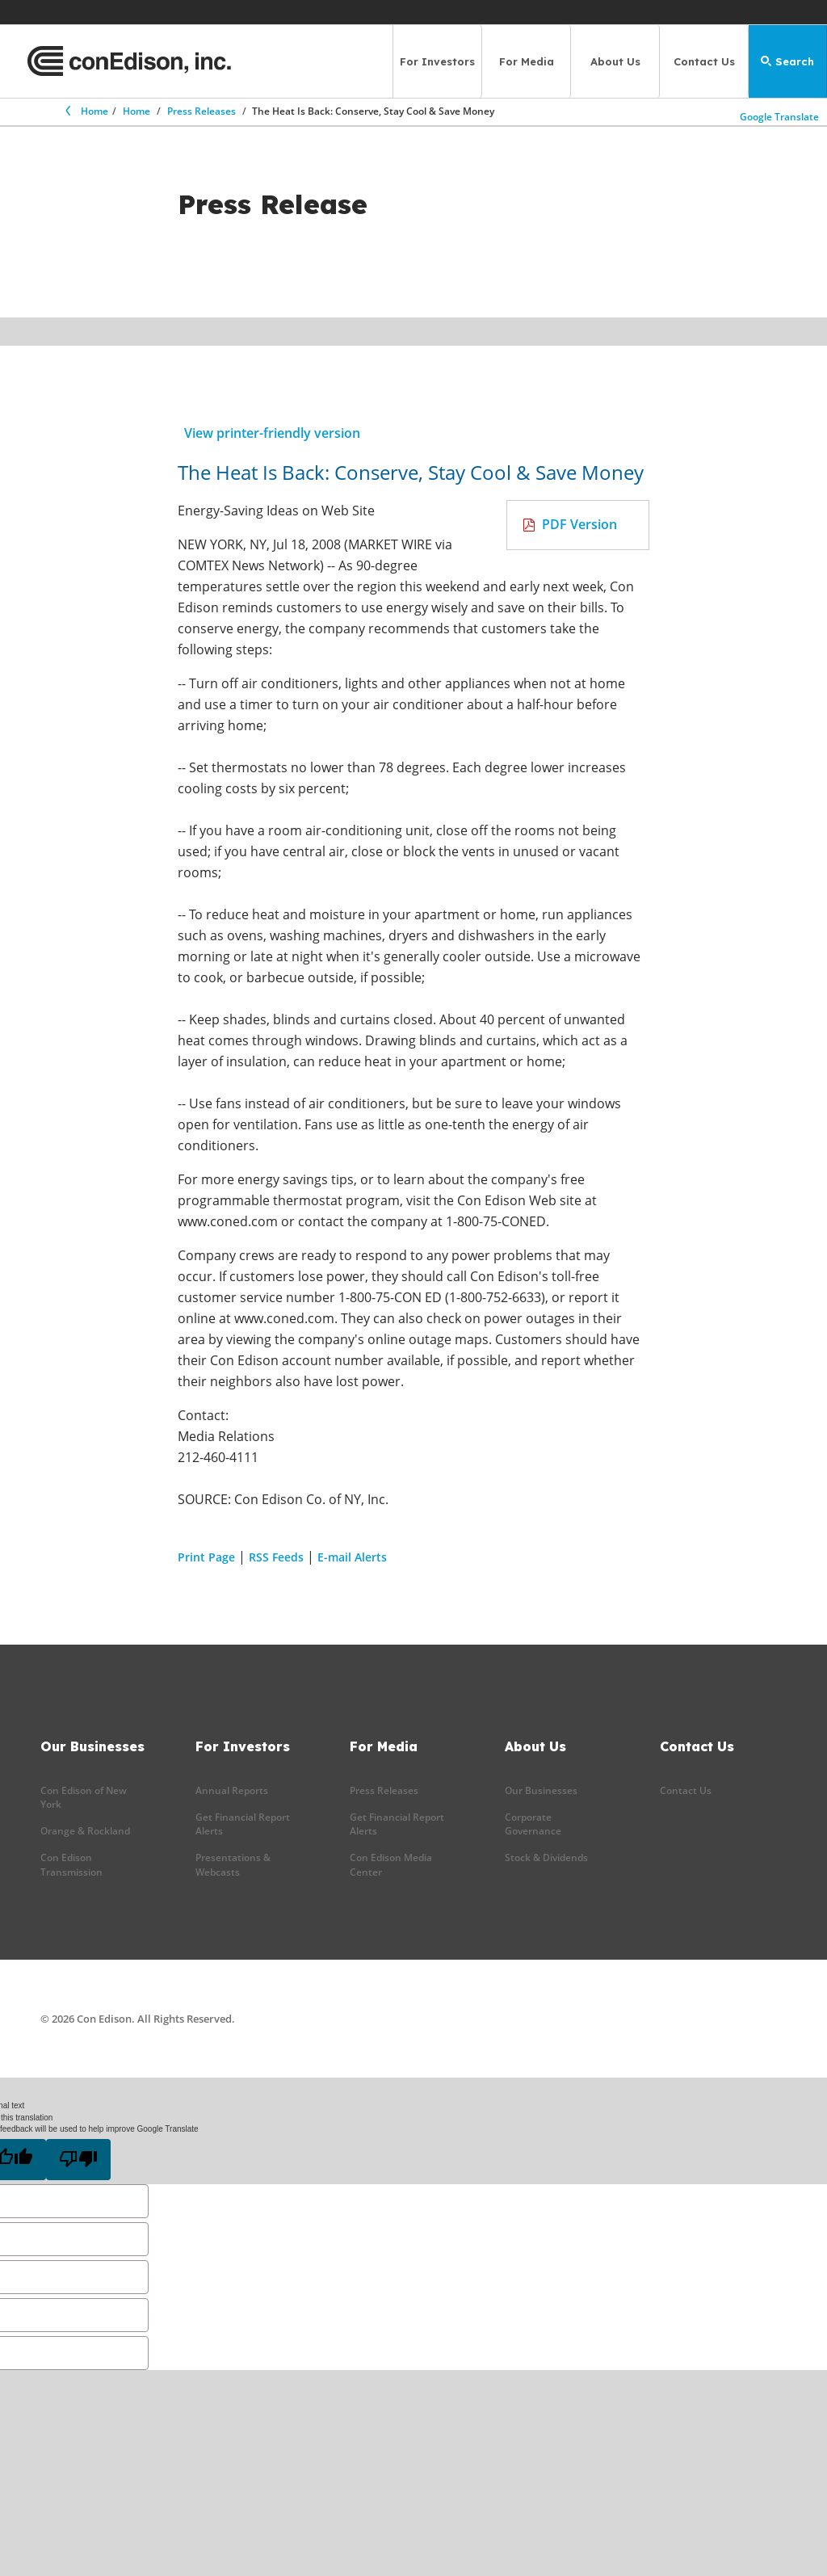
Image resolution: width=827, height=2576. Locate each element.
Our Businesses (541, 1790)
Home (85, 111)
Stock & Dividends (546, 1857)
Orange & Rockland (85, 1831)
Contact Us (704, 61)
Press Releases (201, 111)
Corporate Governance (533, 1824)
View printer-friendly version (272, 433)
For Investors (437, 61)
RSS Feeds (276, 1557)
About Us (615, 61)
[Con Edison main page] (129, 61)
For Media (526, 61)
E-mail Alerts (352, 1557)
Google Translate (780, 115)
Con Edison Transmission (71, 1864)
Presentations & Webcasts (233, 1864)
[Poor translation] (78, 2159)
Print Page (206, 1557)
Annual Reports (231, 1790)
